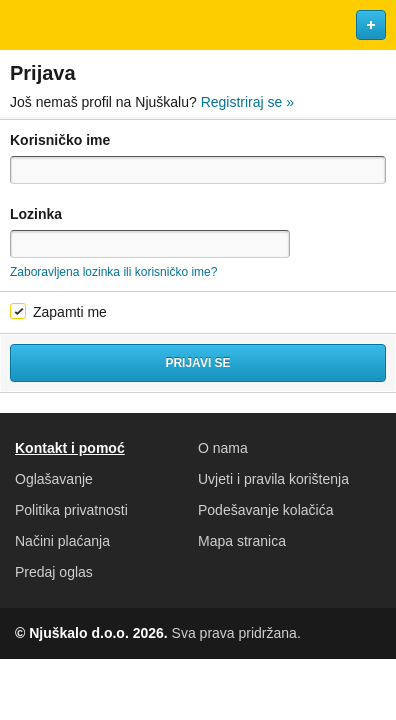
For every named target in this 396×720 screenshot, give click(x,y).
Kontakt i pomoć (70, 448)
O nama (223, 448)
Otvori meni (24, 25)
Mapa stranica (242, 541)
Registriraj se (247, 102)
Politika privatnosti (71, 510)
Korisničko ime (60, 140)
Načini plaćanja (62, 541)
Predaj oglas (54, 572)
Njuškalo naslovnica (198, 25)
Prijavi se (197, 363)
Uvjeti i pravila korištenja (273, 479)
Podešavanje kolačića (265, 510)
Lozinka (36, 214)
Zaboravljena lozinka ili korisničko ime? (113, 272)
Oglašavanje (54, 479)
